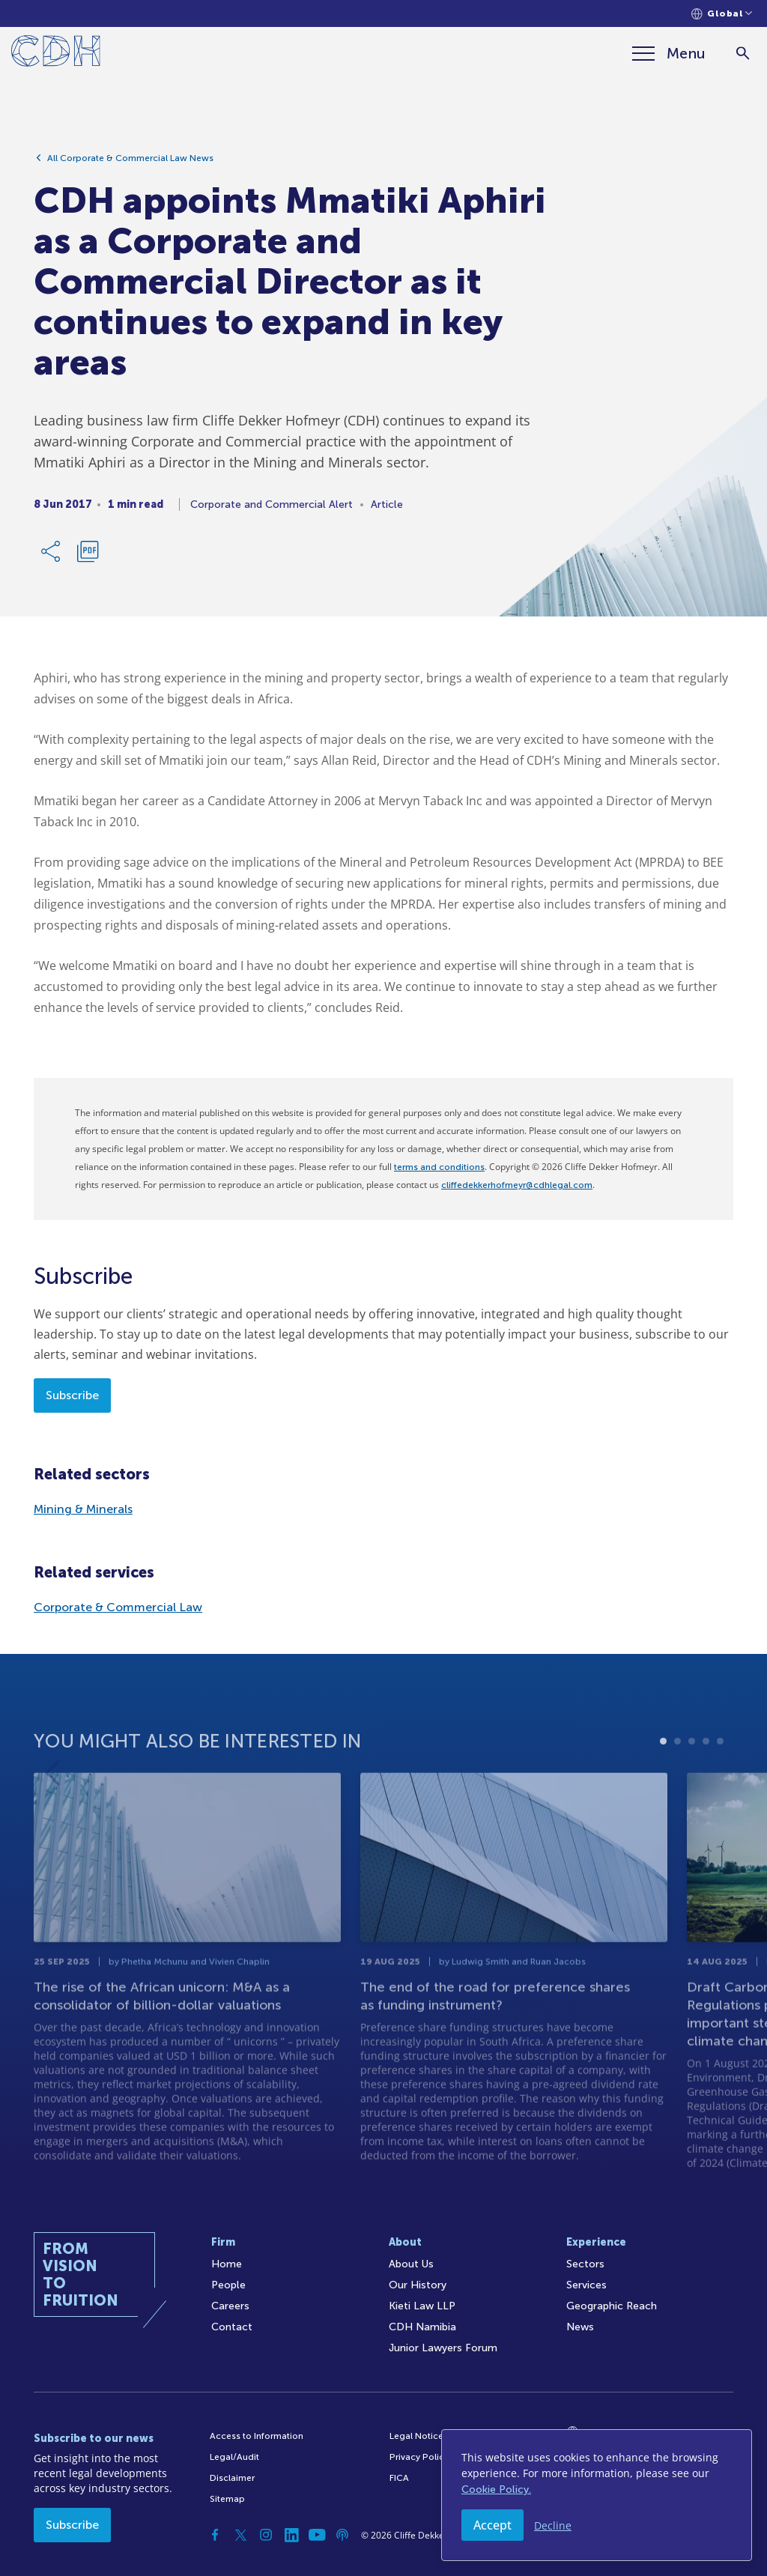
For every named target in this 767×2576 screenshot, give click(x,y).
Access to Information (256, 2436)
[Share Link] (52, 554)
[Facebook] (215, 2535)
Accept (492, 2525)
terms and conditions (439, 1167)
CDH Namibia (422, 2327)
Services (586, 2285)
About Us (411, 2264)
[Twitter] (240, 2535)
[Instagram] (266, 2535)
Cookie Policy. (496, 2489)
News (580, 2327)
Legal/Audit (234, 2457)
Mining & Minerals (83, 1509)
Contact (231, 2327)
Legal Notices (418, 2436)
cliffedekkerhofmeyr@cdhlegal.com (516, 1185)
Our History (417, 2285)
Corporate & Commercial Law (118, 1607)
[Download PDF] (88, 554)
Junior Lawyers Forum (443, 2348)
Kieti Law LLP (422, 2306)
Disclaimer (232, 2478)
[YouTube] (317, 2535)
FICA (399, 2478)
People (228, 2285)
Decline (553, 2525)
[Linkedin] (291, 2535)
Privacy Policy (419, 2457)
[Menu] (669, 53)
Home (226, 2264)
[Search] (743, 53)
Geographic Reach (611, 2306)
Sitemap (227, 2499)
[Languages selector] (721, 13)
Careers (230, 2306)
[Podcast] (342, 2535)
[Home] (55, 53)
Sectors (585, 2264)
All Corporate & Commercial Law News (130, 161)
